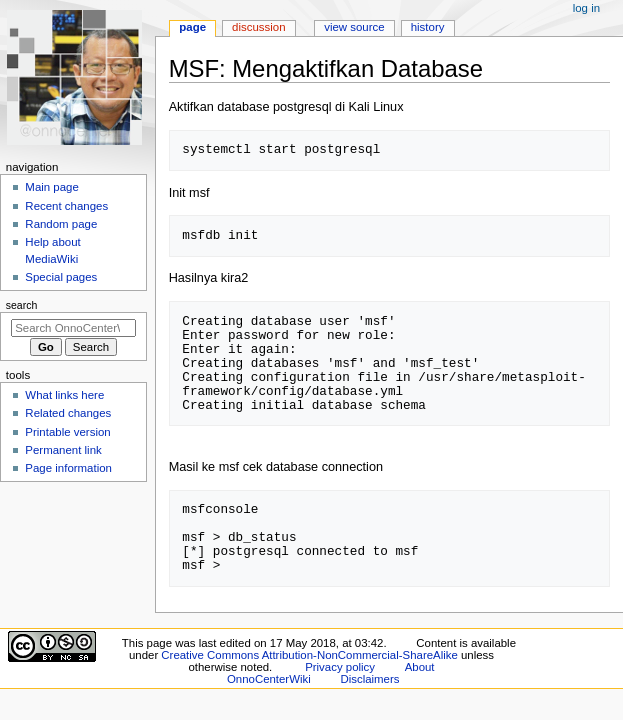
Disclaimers (369, 679)
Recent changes (66, 206)
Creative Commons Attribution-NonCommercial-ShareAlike (309, 655)
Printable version (67, 432)
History (428, 27)
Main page (52, 187)
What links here (64, 395)
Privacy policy (340, 667)
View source (354, 27)
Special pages (61, 277)
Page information (68, 468)
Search (22, 305)
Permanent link (63, 450)
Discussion (258, 27)
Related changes (68, 413)
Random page (61, 224)
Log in (586, 8)
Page (192, 27)
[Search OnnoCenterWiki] (73, 328)
